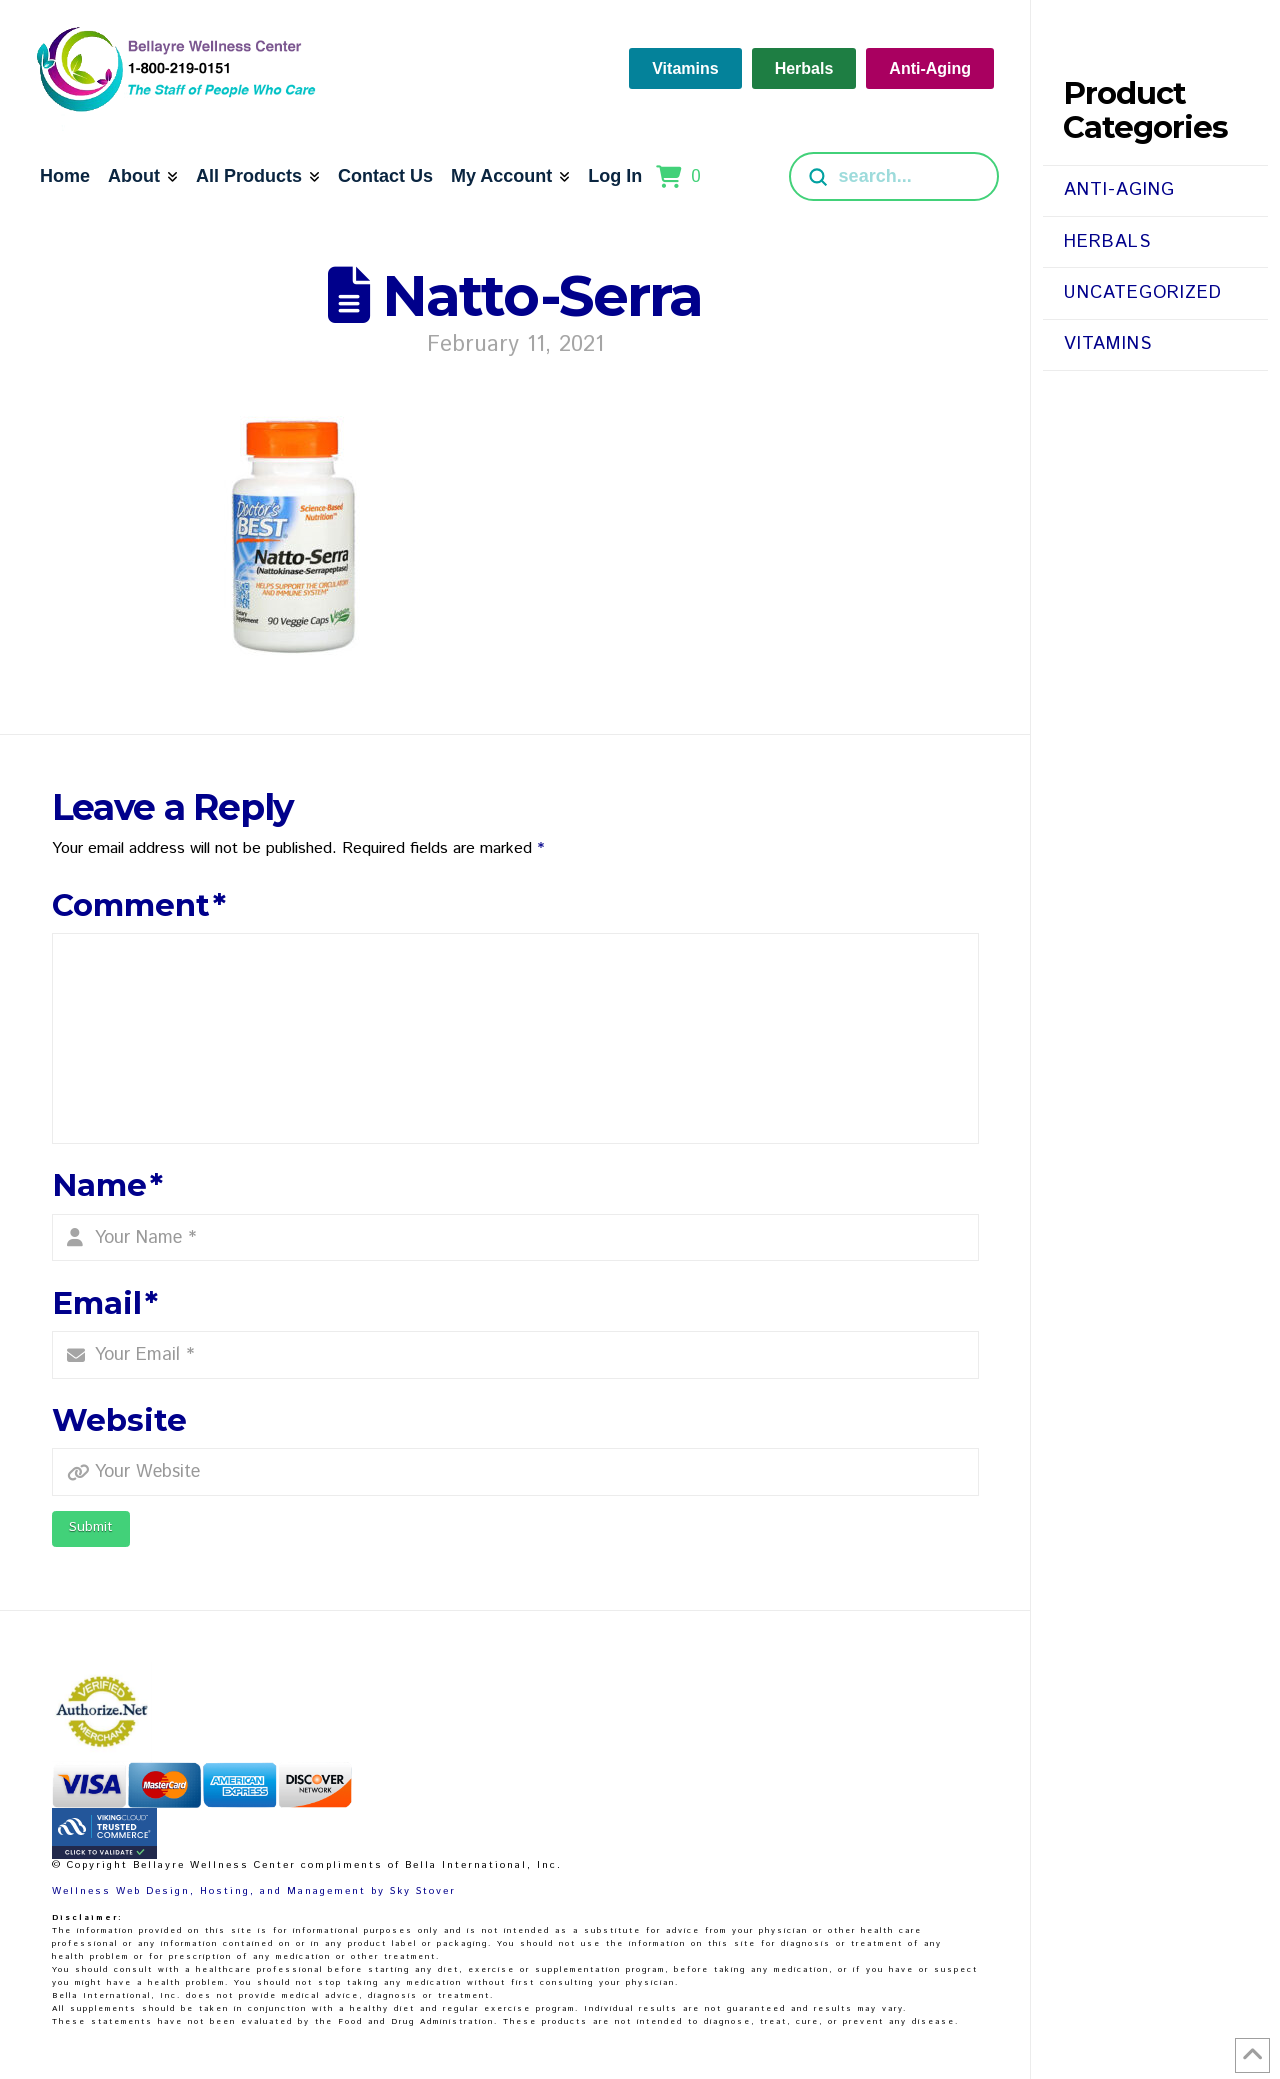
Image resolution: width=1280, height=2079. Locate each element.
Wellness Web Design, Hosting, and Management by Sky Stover (254, 1891)
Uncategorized (1143, 293)
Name (108, 1185)
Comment (139, 905)
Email (105, 1303)
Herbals (1107, 242)
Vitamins (1108, 344)
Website (119, 1420)
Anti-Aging (1119, 190)
